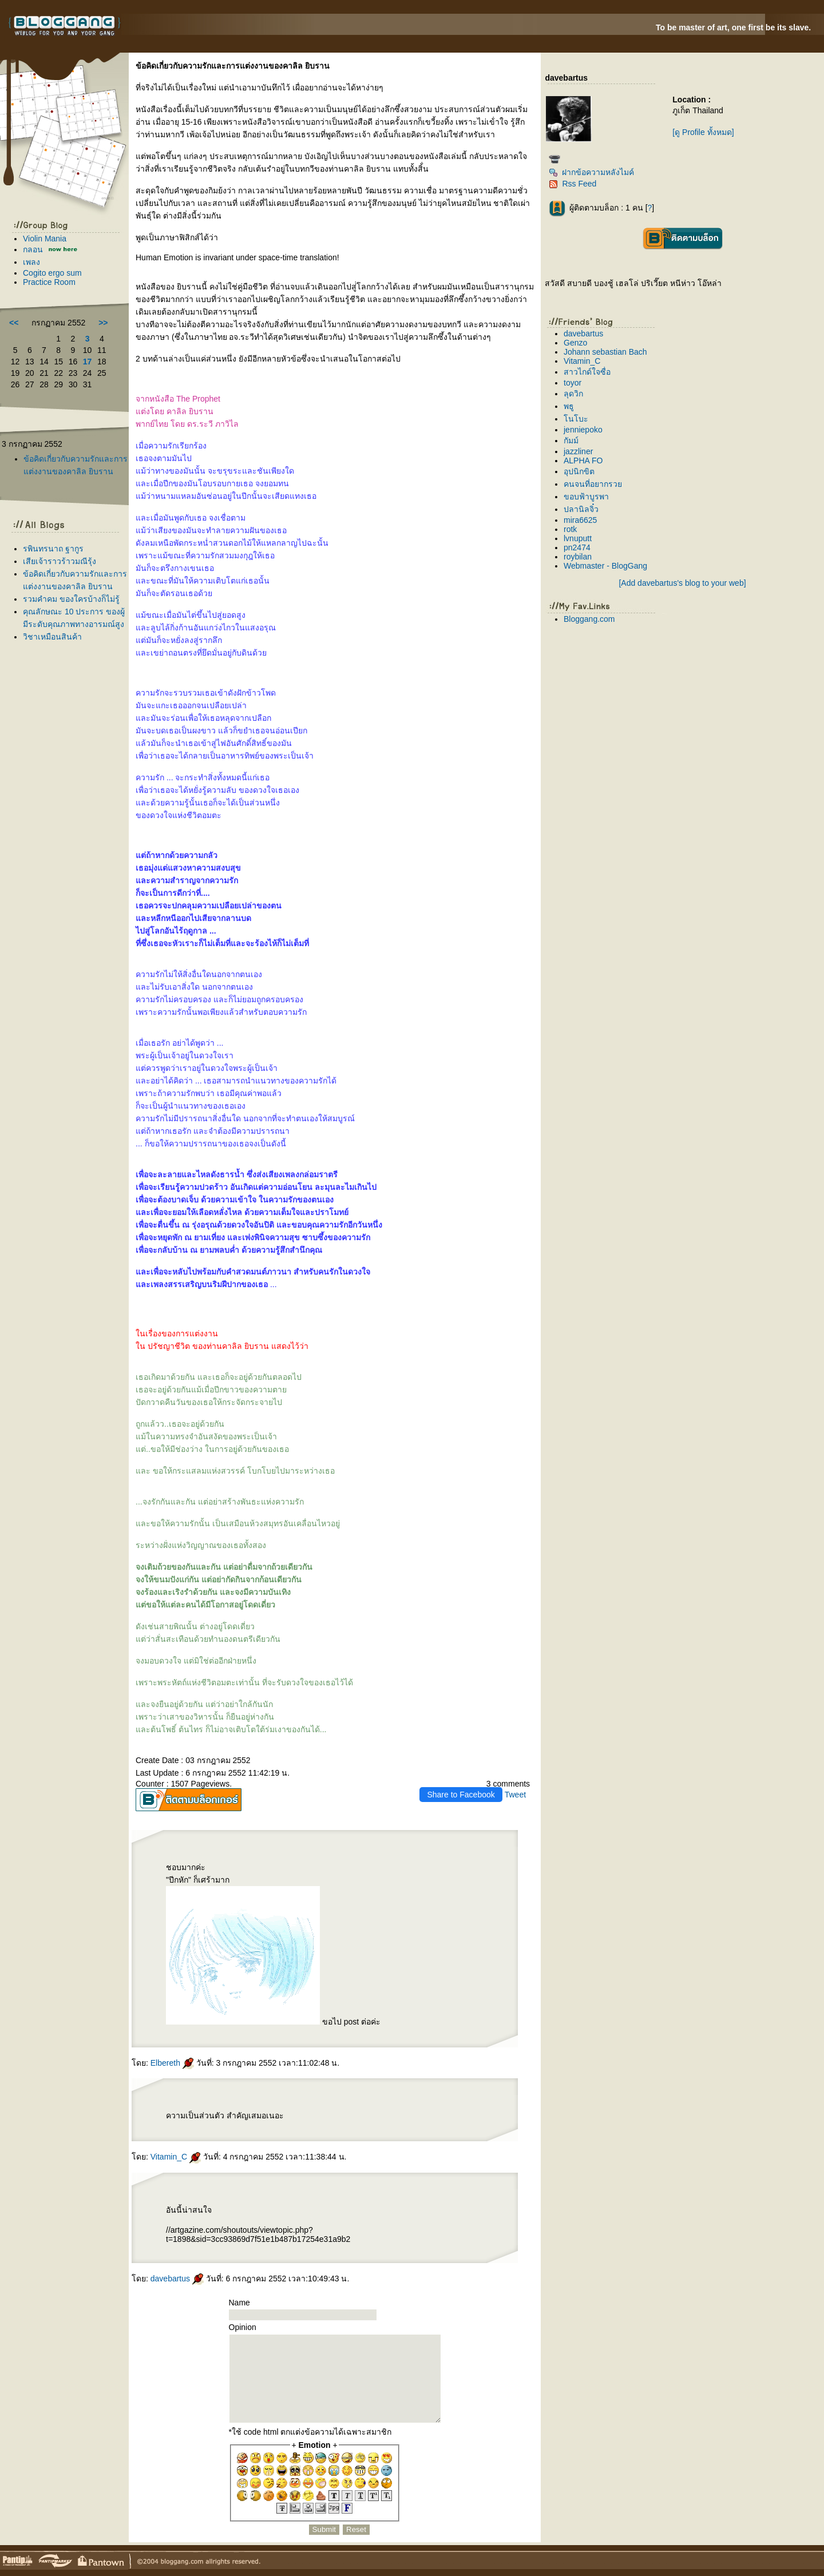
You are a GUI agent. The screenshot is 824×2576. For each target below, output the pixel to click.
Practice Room (49, 282)
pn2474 (577, 547)
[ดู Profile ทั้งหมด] (703, 132)
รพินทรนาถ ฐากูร (53, 548)
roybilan (578, 556)
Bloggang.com (589, 619)
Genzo (575, 342)
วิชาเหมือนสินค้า (52, 636)
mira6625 (580, 520)
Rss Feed (572, 183)
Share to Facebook (460, 1794)
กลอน (33, 249)
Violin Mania (44, 238)
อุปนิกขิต (579, 471)
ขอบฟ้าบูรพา (586, 496)
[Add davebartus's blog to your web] (682, 583)
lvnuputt (578, 538)
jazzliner (578, 451)
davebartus (177, 2278)
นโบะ (576, 418)
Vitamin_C (175, 2156)
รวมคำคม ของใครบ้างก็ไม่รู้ (71, 599)
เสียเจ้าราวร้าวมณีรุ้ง (59, 561)
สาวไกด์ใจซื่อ (587, 371)
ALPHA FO (583, 460)
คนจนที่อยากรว (593, 484)
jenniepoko (583, 429)
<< (13, 322)
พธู (569, 406)
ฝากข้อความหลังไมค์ (591, 172)
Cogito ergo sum (52, 272)
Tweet (515, 1794)
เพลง (31, 262)
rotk (570, 529)
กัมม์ (571, 440)
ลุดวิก (573, 393)
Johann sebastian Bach (605, 351)
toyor (572, 382)
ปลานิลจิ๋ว (581, 509)
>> (103, 322)
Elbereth (172, 2062)
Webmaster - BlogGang (605, 565)
